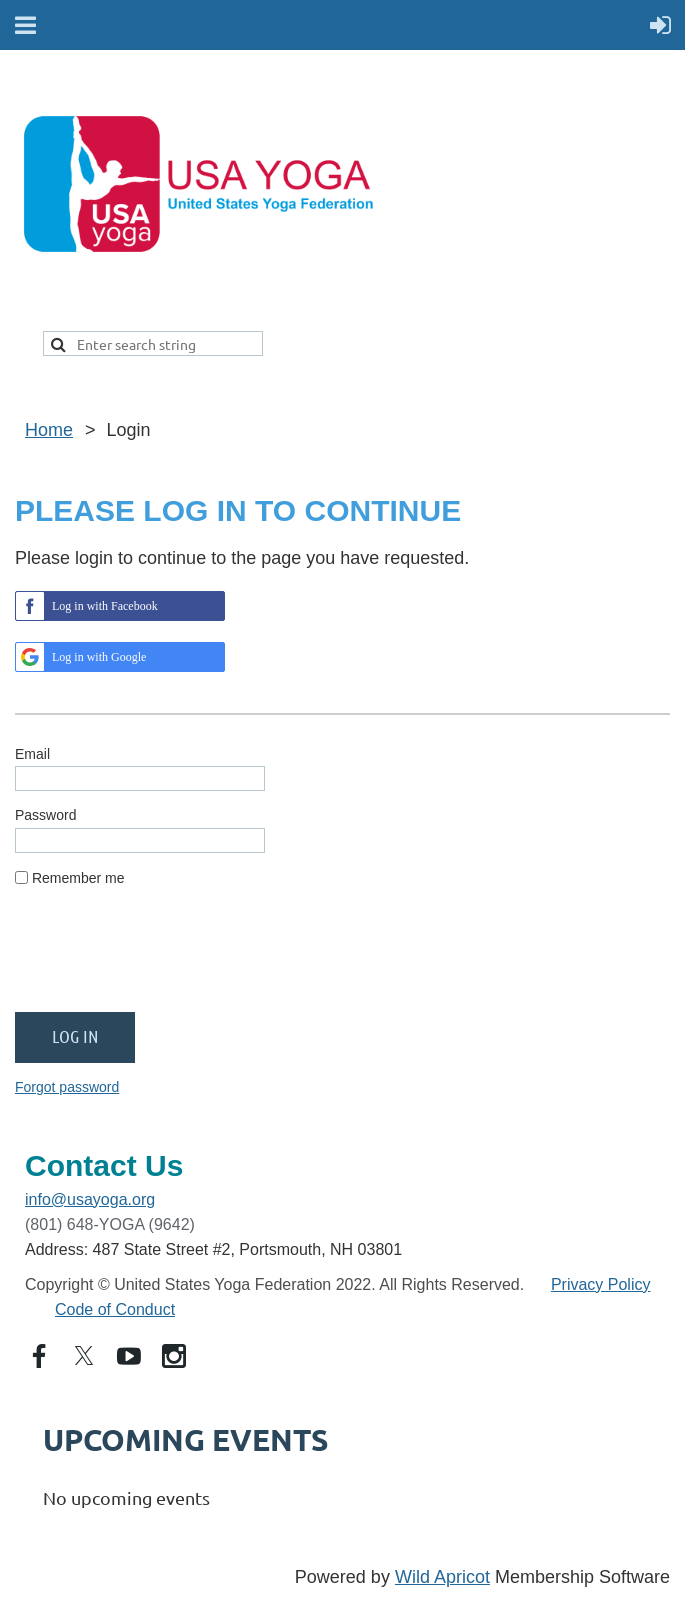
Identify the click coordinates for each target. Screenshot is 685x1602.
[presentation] (167, 958)
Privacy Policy (601, 1284)
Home (49, 430)
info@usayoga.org (90, 1199)
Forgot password (67, 1087)
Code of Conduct (115, 1309)
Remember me (78, 878)
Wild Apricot (442, 1577)
